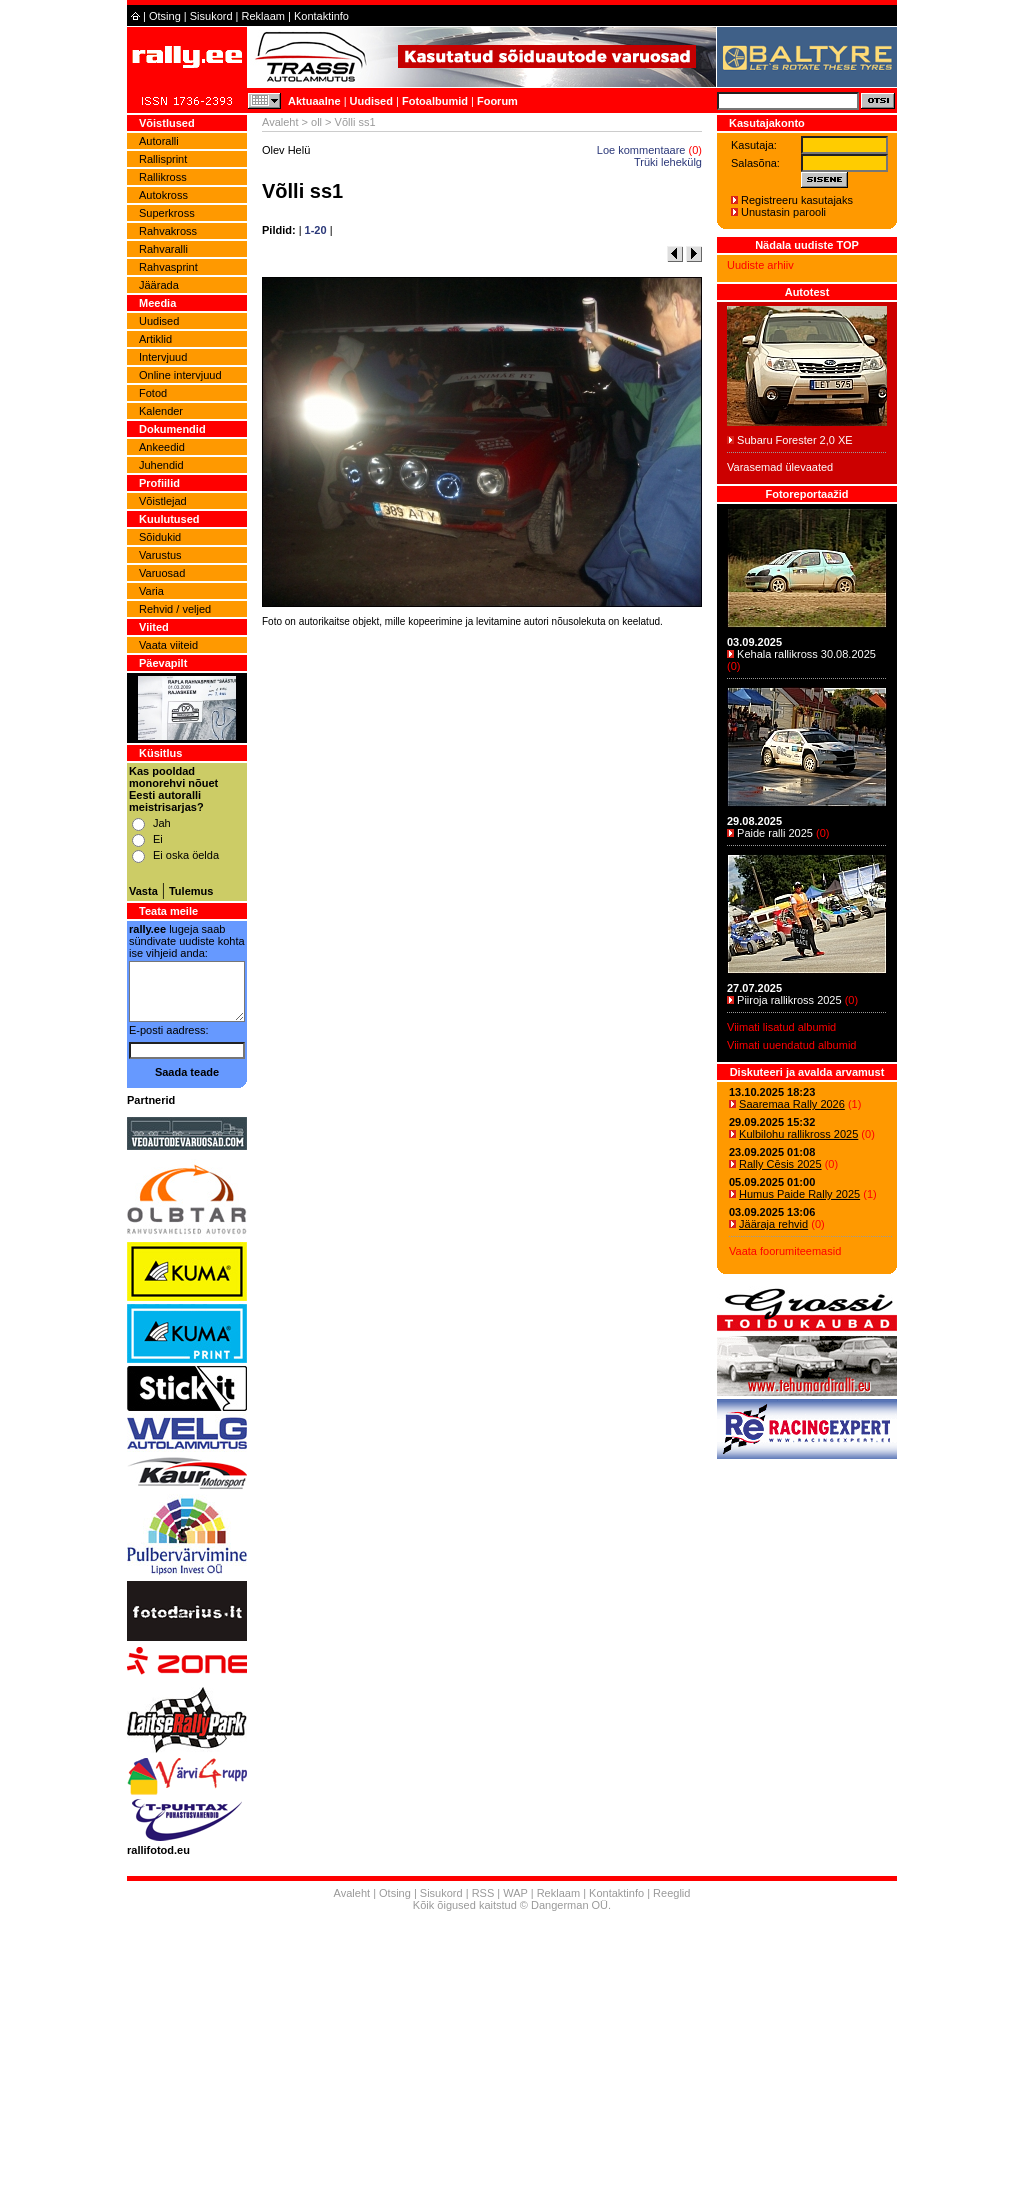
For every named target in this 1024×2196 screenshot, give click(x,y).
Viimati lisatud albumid (781, 1027)
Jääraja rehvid (773, 1224)
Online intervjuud (180, 375)
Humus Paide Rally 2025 (799, 1194)
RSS (483, 1893)
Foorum (497, 101)
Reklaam (263, 16)
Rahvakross (168, 231)
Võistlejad (163, 501)
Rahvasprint (168, 267)
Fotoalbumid (435, 101)
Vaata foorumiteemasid (785, 1251)
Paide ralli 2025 (775, 833)
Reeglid (671, 1893)
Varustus (160, 555)
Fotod (153, 393)
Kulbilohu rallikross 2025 (798, 1134)
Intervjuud (163, 357)
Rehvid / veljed (175, 609)
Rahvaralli (163, 249)
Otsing (165, 16)
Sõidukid (160, 537)
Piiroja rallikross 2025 (789, 1000)
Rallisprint (163, 159)
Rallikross (163, 177)
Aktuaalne (314, 101)
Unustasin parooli (783, 212)
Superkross (167, 213)
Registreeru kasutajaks (797, 200)
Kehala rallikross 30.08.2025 (806, 654)
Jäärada (159, 285)
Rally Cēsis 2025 (780, 1164)
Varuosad (162, 573)
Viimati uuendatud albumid (791, 1045)
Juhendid (161, 465)
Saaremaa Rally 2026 (792, 1104)
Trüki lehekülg (668, 162)
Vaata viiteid (168, 645)
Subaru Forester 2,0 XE (795, 440)
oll (316, 122)
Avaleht (280, 122)
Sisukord (211, 16)
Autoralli (159, 141)
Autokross (163, 195)
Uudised (371, 101)
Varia (151, 591)
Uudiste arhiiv (760, 265)
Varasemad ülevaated (780, 467)
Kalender (161, 411)
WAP (515, 1893)
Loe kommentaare (641, 150)
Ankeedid (162, 447)
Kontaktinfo (321, 16)
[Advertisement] (482, 911)
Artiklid (155, 339)
